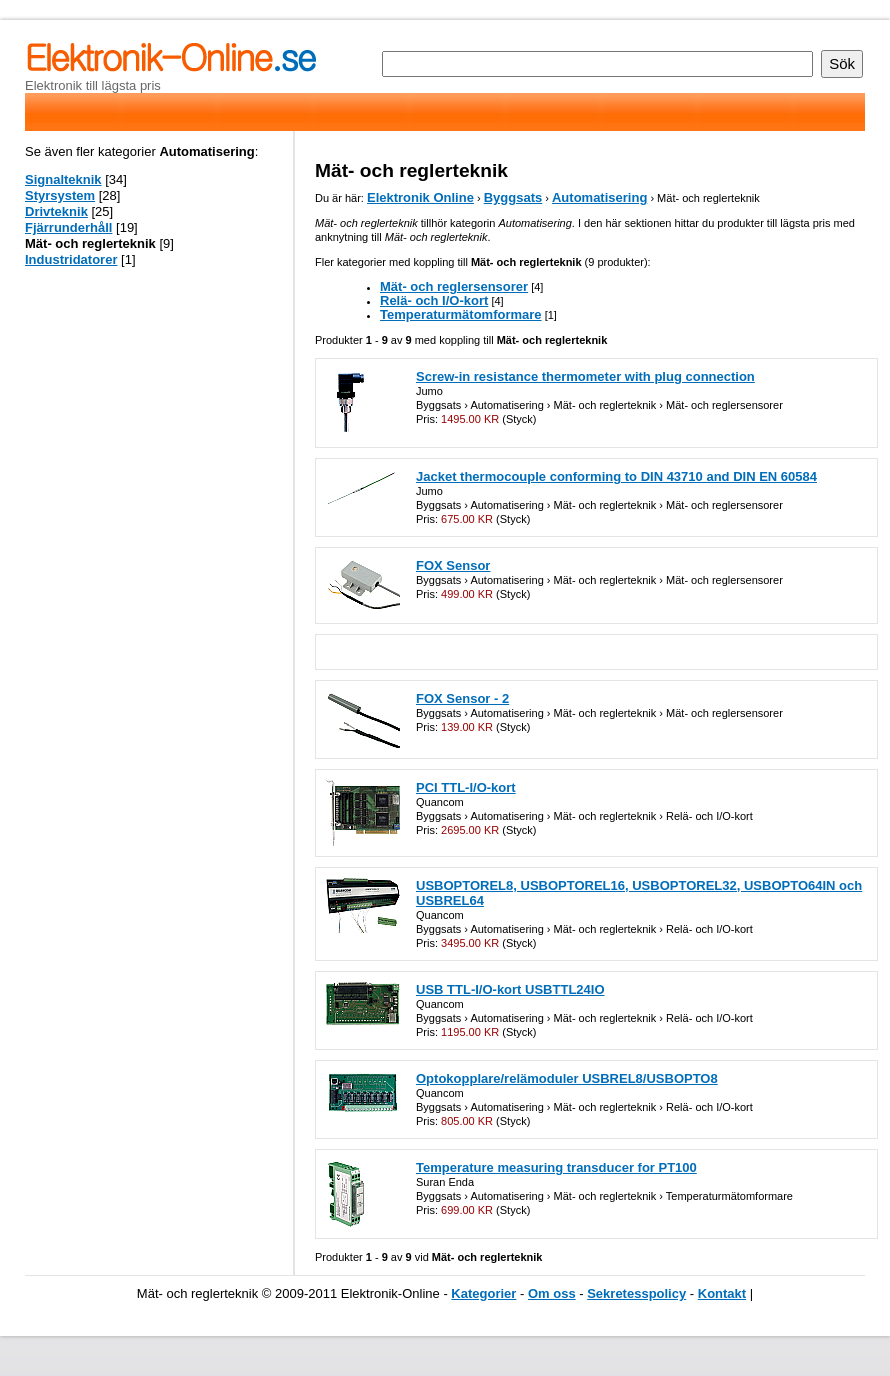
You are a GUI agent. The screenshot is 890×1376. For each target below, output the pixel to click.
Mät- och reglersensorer (454, 286)
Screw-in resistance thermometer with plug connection (585, 376)
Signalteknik (63, 179)
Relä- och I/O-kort (434, 300)
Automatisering (599, 197)
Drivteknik (56, 211)
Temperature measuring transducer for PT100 (556, 1167)
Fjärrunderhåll (68, 227)
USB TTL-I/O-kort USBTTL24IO (510, 989)
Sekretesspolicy (636, 1293)
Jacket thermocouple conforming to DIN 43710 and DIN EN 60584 (616, 476)
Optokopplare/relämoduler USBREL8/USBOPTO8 (567, 1078)
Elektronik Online (420, 197)
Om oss (552, 1293)
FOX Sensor (453, 565)
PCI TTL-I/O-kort (466, 787)
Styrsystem (60, 195)
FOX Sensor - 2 (462, 698)
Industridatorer (71, 259)
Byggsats (513, 197)
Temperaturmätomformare (461, 314)
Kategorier (483, 1293)
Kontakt (722, 1293)
